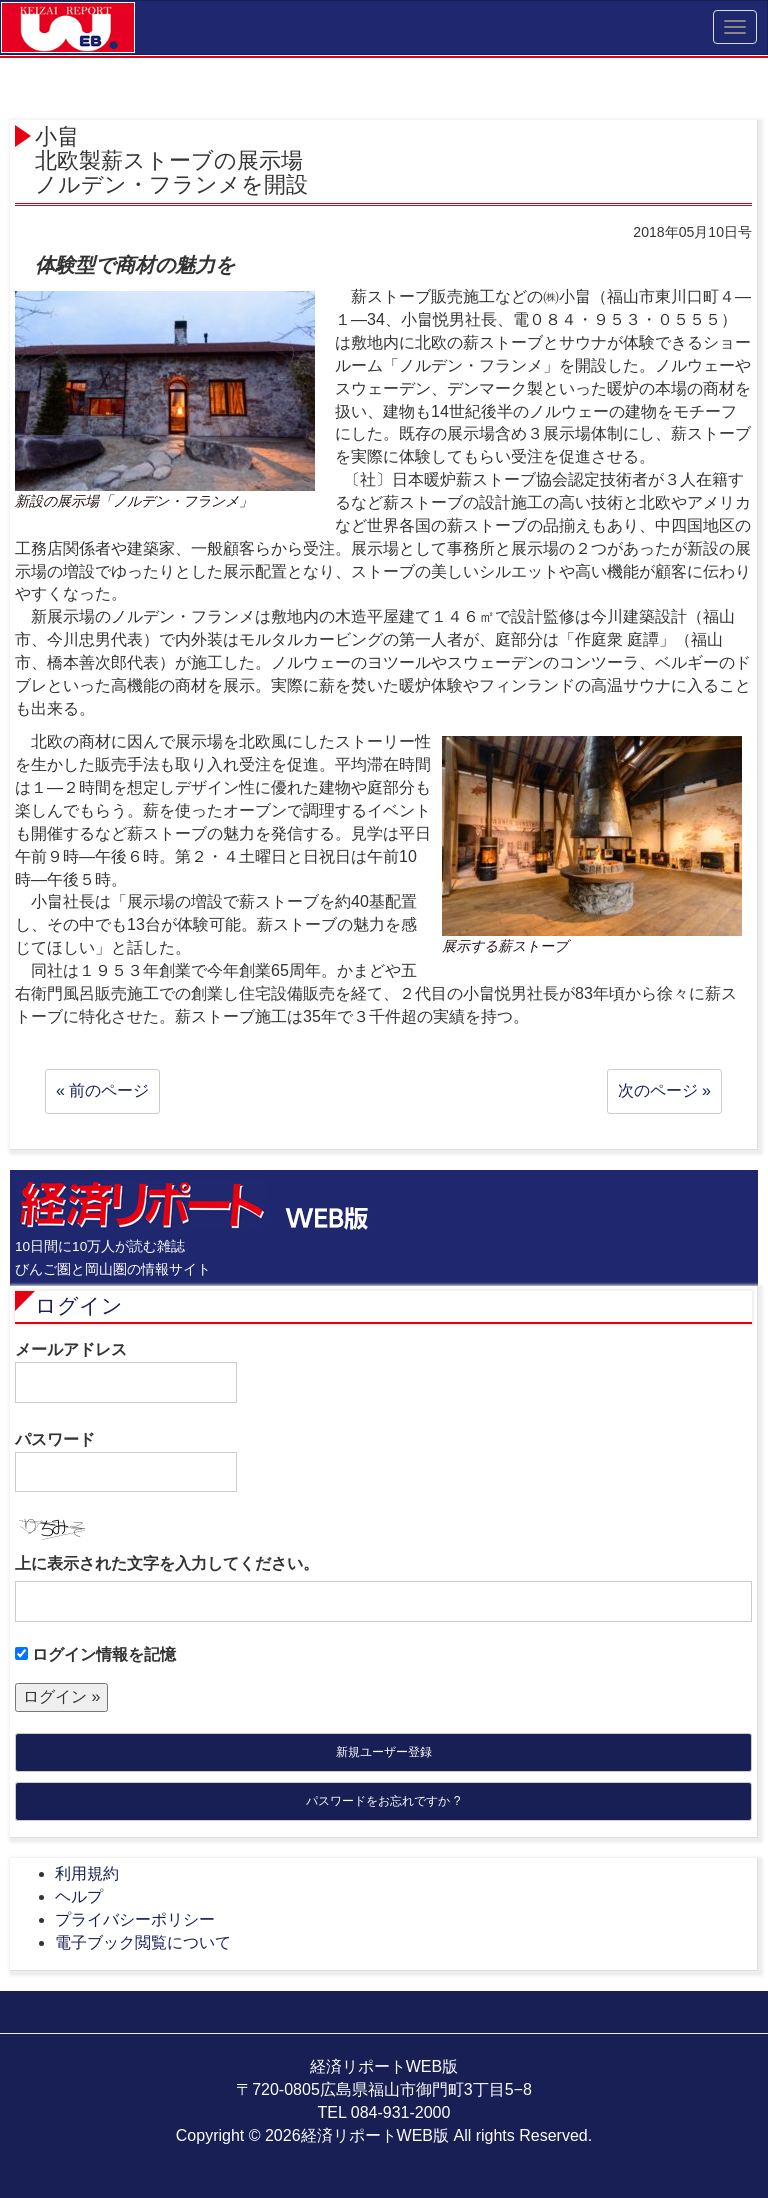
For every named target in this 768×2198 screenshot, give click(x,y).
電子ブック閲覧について (143, 1942)
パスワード (126, 1462)
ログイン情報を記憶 (95, 1654)
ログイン (79, 1305)
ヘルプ (79, 1896)
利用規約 (87, 1873)
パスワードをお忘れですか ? (383, 1801)
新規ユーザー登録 (384, 1752)
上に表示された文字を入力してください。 (167, 1563)
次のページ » (664, 1090)
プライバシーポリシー (135, 1919)
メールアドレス (126, 1372)
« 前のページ (102, 1090)
